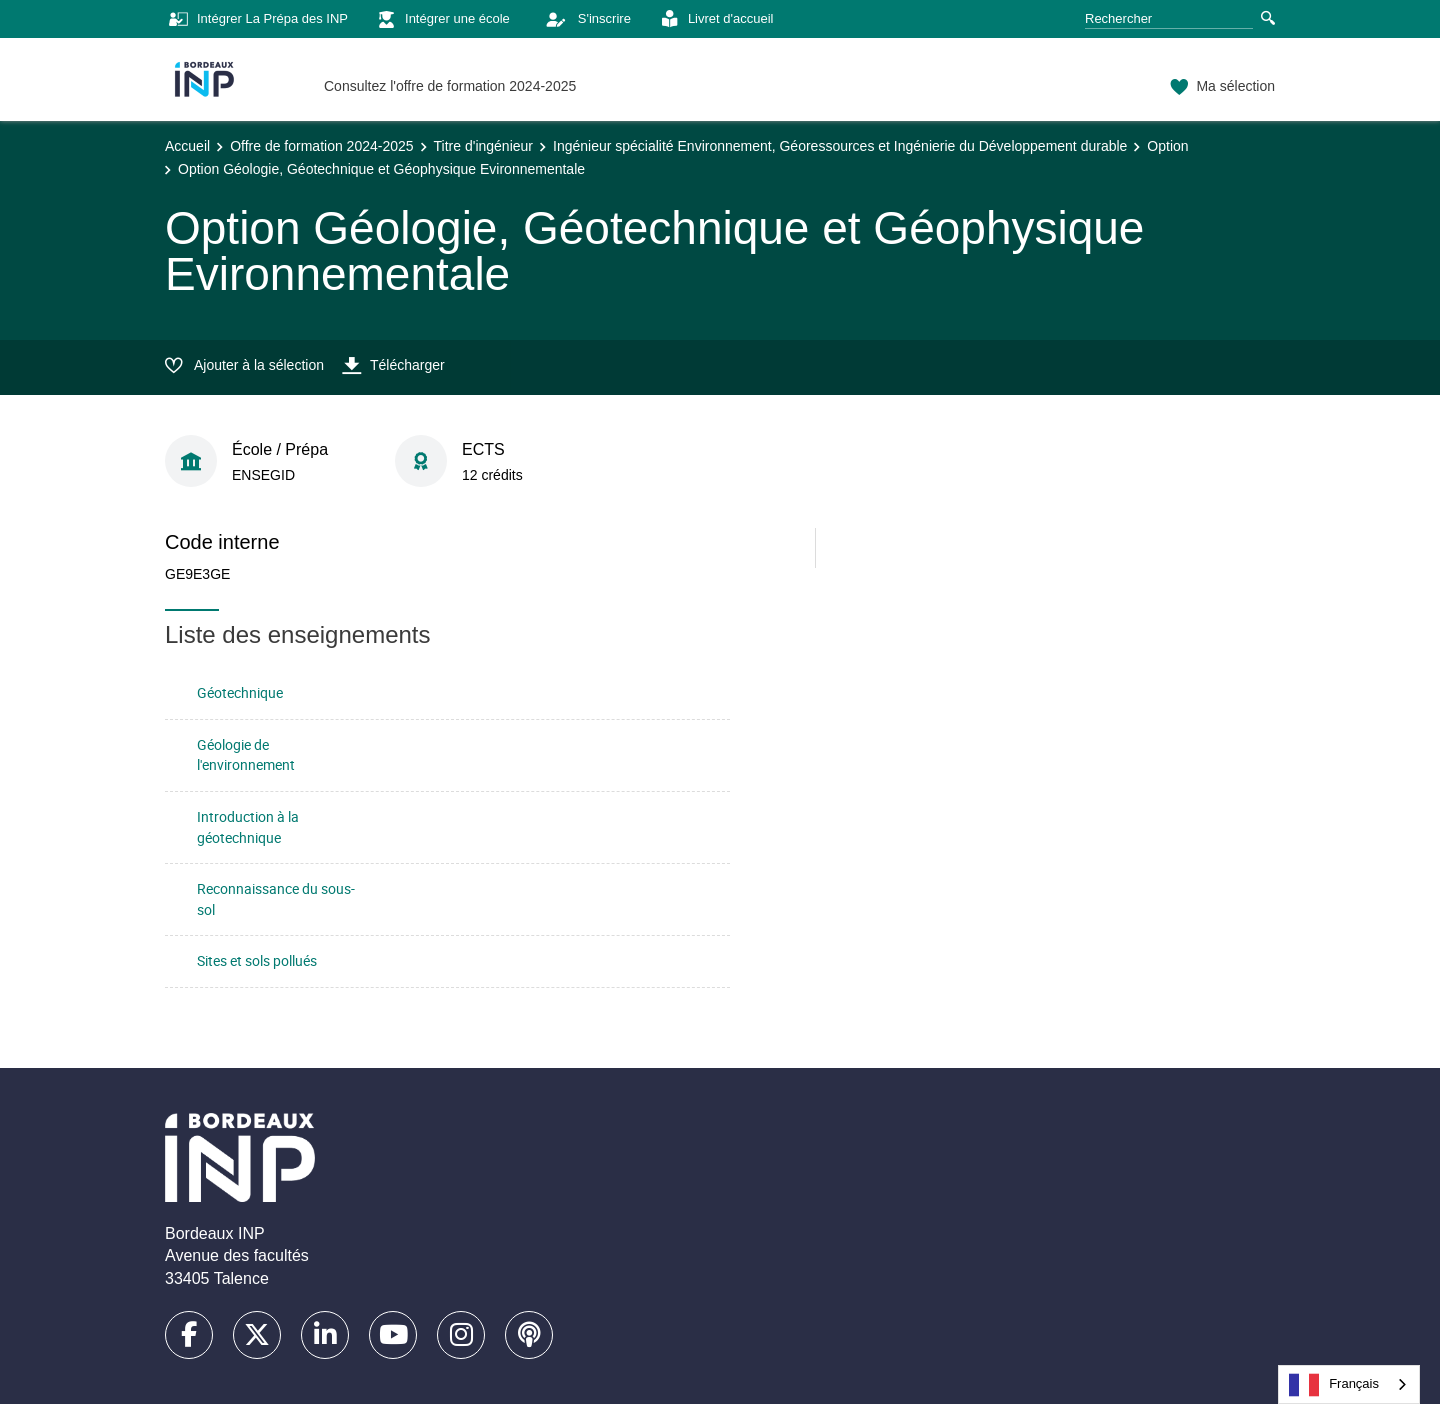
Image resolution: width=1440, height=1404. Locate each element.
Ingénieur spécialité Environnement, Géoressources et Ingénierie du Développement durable (840, 146)
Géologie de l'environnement (246, 755)
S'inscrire (583, 19)
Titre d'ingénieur (483, 146)
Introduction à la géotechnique (248, 827)
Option (1167, 146)
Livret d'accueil (715, 19)
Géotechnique (240, 692)
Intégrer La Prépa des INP (256, 19)
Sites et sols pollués (257, 960)
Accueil (187, 146)
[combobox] (1349, 1384)
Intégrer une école (441, 19)
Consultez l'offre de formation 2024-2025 (450, 86)
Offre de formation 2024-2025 (321, 146)
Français (1334, 1385)
